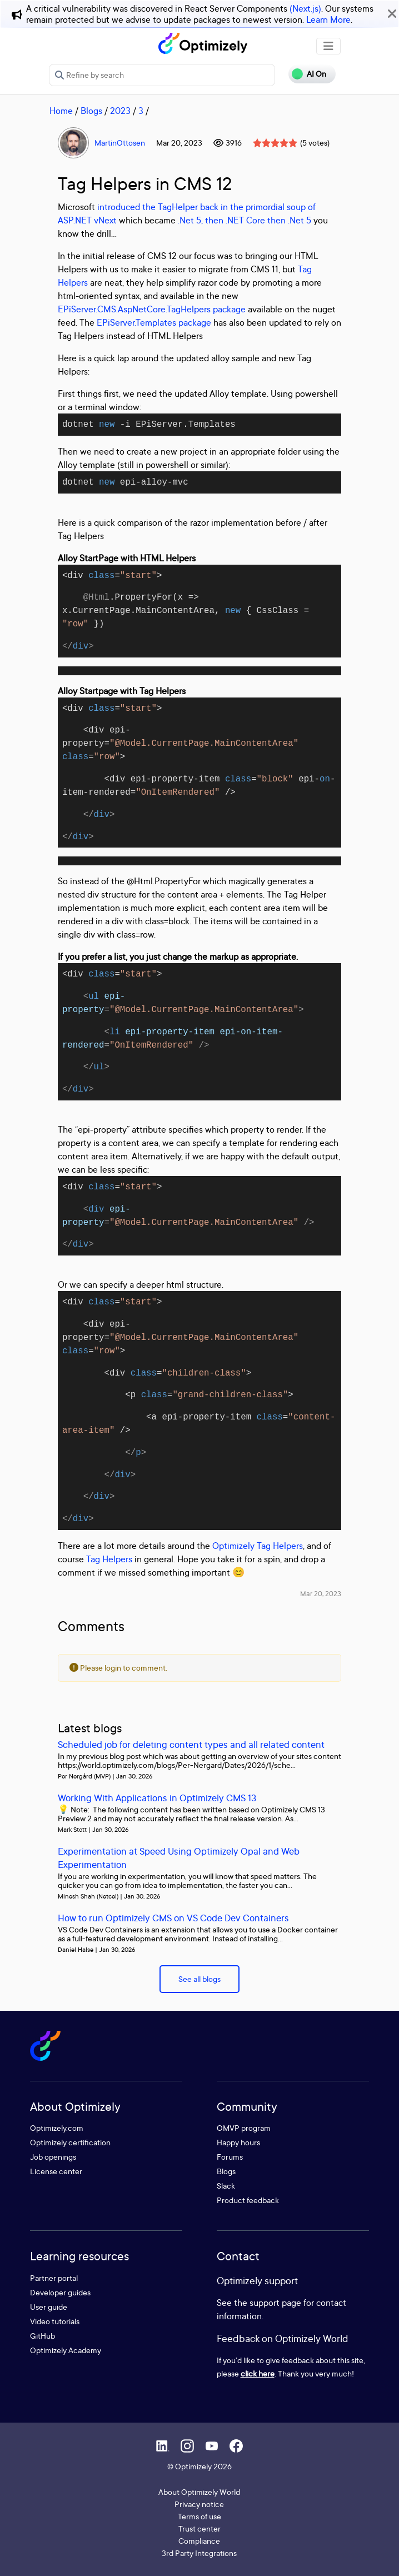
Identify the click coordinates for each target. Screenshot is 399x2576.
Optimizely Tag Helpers (257, 1545)
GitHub (42, 2335)
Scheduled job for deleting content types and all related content (191, 1744)
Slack (226, 2185)
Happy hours (238, 2142)
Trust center (199, 2528)
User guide (48, 2306)
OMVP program (244, 2127)
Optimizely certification (70, 2142)
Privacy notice (199, 2504)
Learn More (328, 19)
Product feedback (248, 2200)
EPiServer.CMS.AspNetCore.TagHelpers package (152, 309)
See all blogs (199, 1979)
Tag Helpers (109, 1559)
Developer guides (60, 2292)
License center (56, 2171)
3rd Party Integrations (199, 2553)
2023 (120, 110)
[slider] (275, 142)
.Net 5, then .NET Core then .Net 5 (244, 220)
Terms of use (199, 2516)
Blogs (91, 110)
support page (275, 2302)
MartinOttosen (119, 142)
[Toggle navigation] (328, 46)
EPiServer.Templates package (154, 322)
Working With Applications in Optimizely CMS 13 (157, 1797)
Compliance (199, 2540)
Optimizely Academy (65, 2350)
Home (61, 110)
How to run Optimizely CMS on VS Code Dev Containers (173, 1917)
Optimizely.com (56, 2127)
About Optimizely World (199, 2492)
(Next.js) (305, 8)
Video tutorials (54, 2321)
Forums (230, 2156)
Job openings (53, 2156)
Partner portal (54, 2278)
